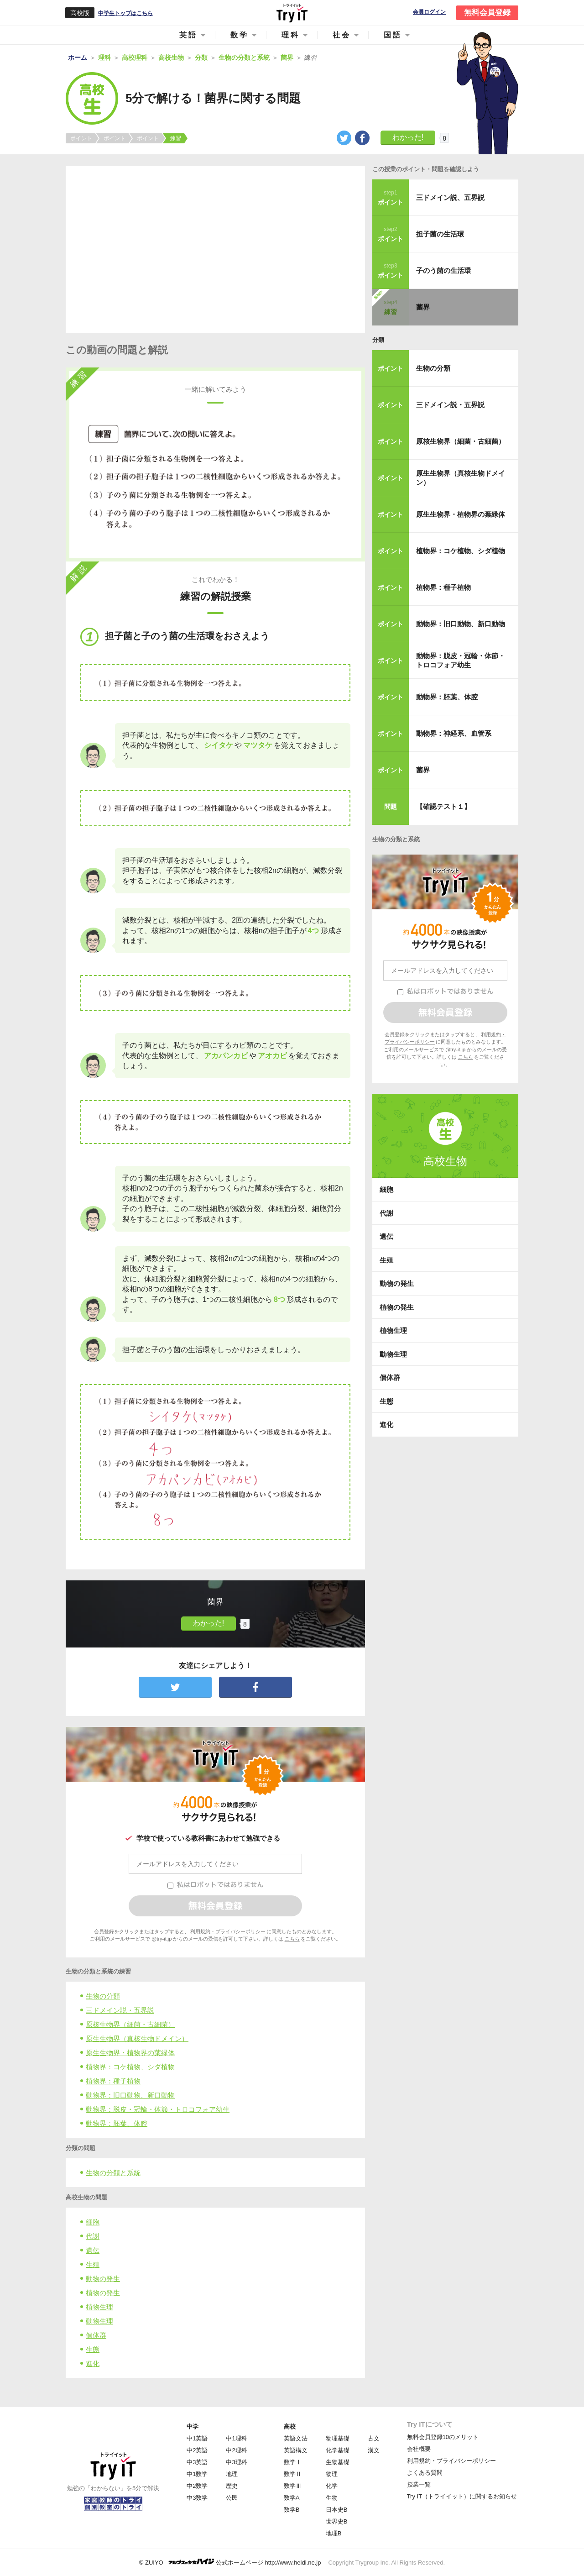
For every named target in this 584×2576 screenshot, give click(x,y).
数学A (292, 2497)
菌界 (423, 307)
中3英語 (197, 2462)
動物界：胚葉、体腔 (116, 2123)
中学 (192, 2426)
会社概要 (419, 2448)
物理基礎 (337, 2438)
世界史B (337, 2521)
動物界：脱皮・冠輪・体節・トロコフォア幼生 (157, 2109)
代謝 (92, 2236)
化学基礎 (337, 2450)
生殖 (92, 2264)
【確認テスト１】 (443, 806)
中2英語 (197, 2450)
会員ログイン (429, 12)
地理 (232, 2474)
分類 (378, 339)
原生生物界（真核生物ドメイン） (137, 2038)
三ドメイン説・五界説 (120, 2010)
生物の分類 (103, 1996)
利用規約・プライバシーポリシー (228, 1931)
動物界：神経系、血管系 (453, 733)
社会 (342, 35)
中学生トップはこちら (125, 13)
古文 (374, 2438)
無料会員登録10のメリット (443, 2437)
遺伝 (92, 2250)
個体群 (96, 2335)
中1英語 (197, 2438)
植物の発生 (103, 2293)
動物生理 (99, 2321)
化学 (332, 2485)
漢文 (374, 2450)
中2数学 (197, 2485)
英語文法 (296, 2438)
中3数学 (197, 2497)
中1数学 (197, 2474)
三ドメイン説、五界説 (450, 197)
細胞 (92, 2222)
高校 (290, 2426)
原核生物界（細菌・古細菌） (130, 2024)
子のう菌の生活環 (443, 270)
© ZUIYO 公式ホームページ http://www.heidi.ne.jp (230, 2562)
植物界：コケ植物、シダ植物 (130, 2067)
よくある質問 (425, 2472)
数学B (292, 2509)
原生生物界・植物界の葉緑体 (130, 2053)
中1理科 (236, 2438)
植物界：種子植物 (113, 2081)
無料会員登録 (487, 12)
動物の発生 (103, 2278)
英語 (188, 35)
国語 (393, 35)
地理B (334, 2533)
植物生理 (99, 2307)
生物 (332, 2497)
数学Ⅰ (293, 2462)
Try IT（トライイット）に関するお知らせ (462, 2496)
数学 (239, 35)
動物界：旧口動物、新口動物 (130, 2095)
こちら (292, 1938)
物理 (332, 2474)
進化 (92, 2363)
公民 (232, 2497)
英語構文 (296, 2450)
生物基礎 (337, 2462)
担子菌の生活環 (440, 234)
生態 (92, 2349)
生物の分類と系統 (113, 2173)
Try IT (292, 13)
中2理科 (236, 2450)
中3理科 (236, 2462)
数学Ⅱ (293, 2474)
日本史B (337, 2509)
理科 (291, 35)
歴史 (232, 2485)
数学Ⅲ (293, 2485)
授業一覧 (419, 2484)
